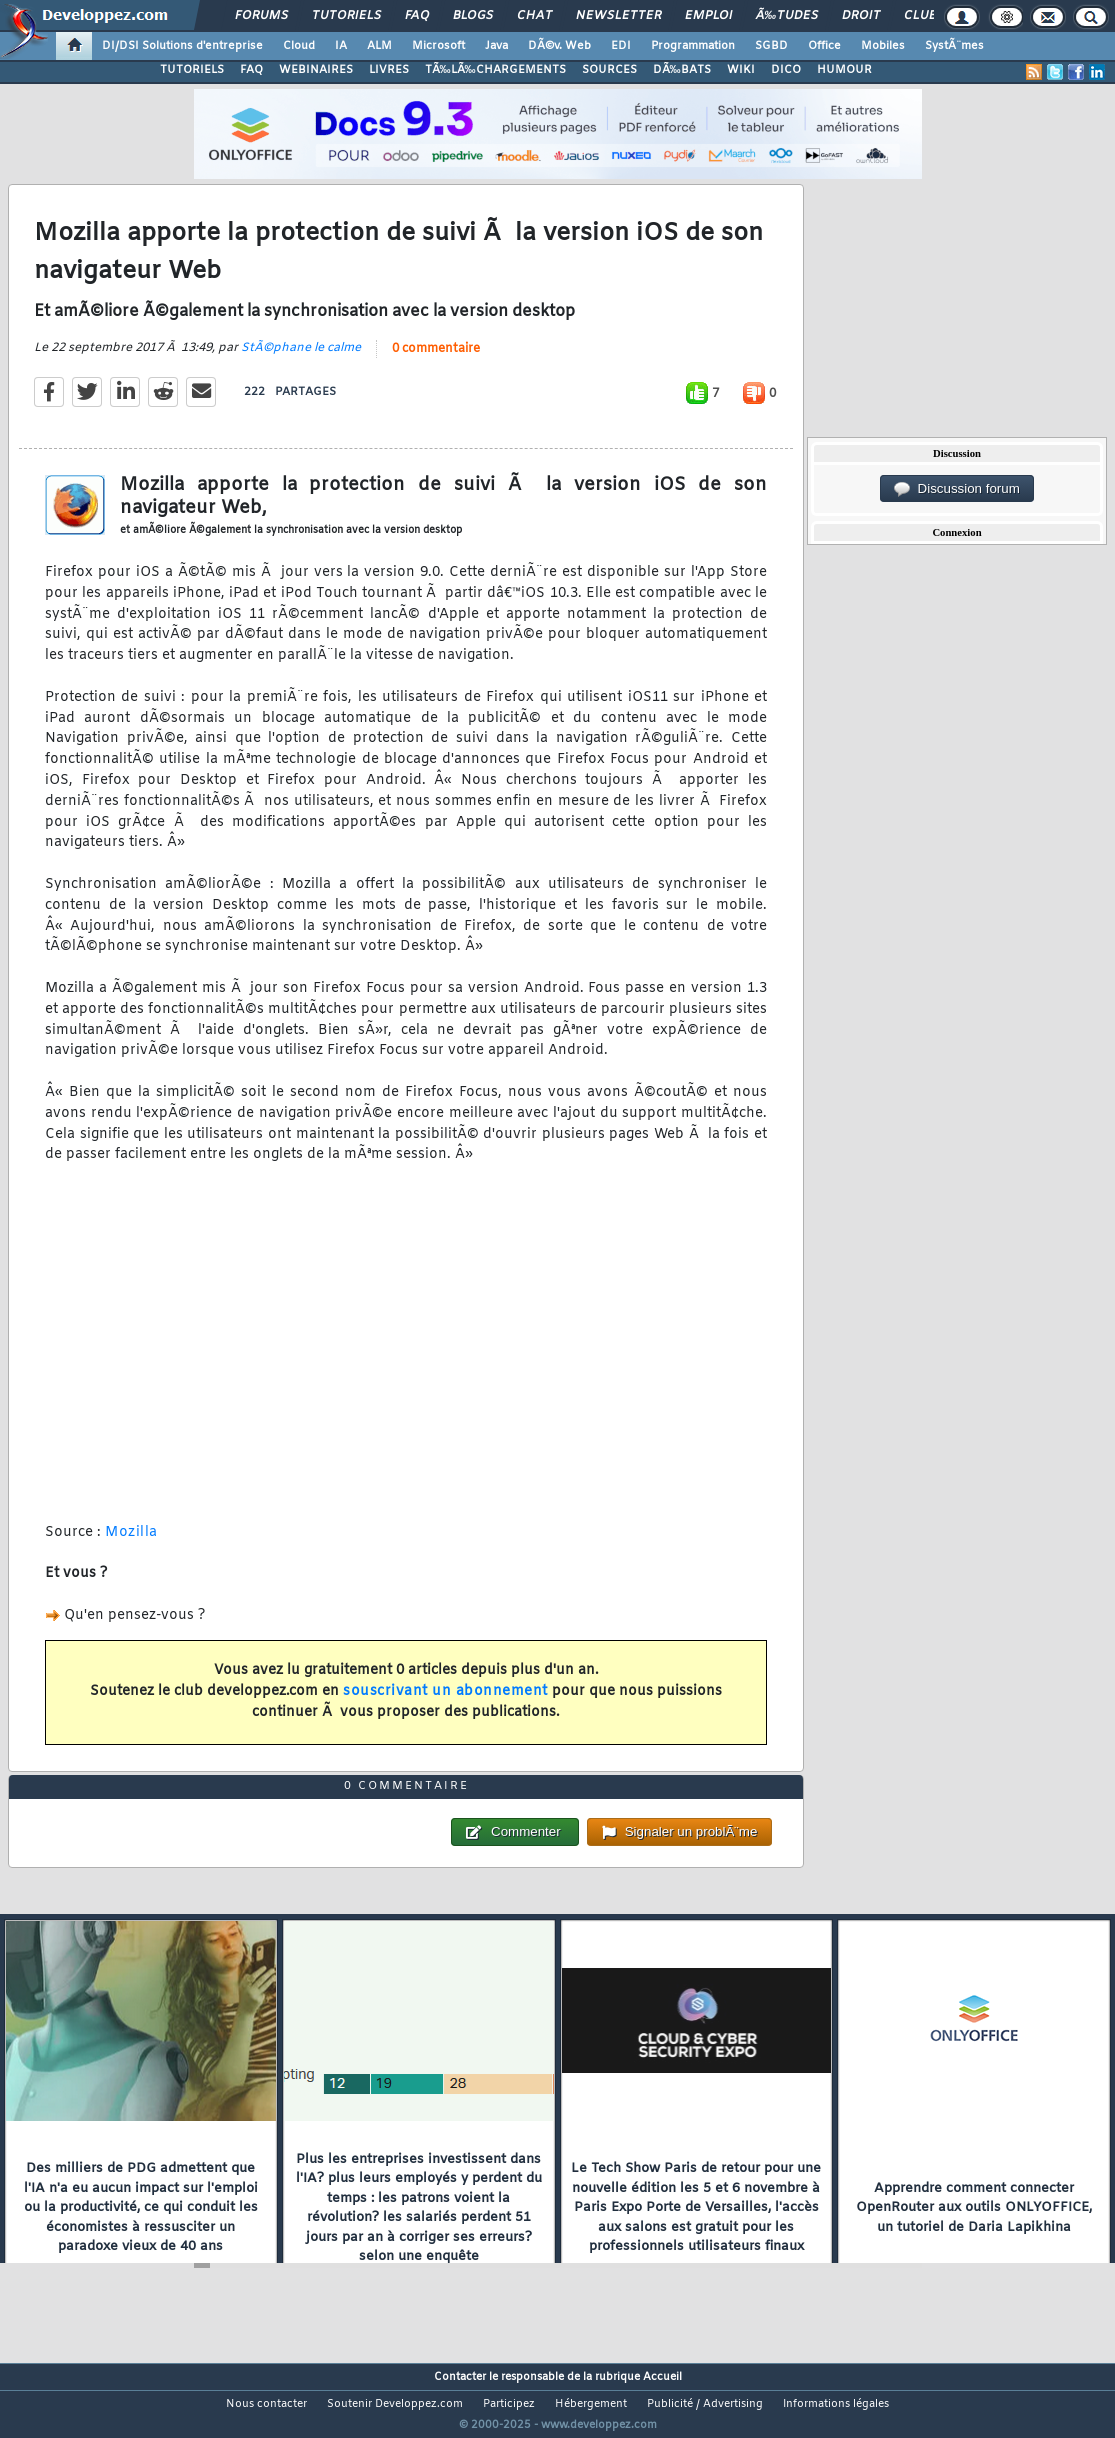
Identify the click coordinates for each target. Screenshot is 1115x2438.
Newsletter (618, 16)
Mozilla (131, 1544)
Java (496, 46)
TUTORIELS (192, 70)
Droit (861, 16)
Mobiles (883, 46)
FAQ (417, 16)
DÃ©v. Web (559, 46)
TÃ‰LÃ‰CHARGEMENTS (495, 70)
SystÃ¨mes (954, 46)
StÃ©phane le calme (301, 361)
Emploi (708, 16)
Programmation (693, 46)
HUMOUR (844, 70)
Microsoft (438, 46)
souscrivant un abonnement (445, 1704)
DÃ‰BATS (682, 70)
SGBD (771, 46)
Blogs (473, 16)
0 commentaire (436, 362)
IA (341, 46)
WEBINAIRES (316, 70)
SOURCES (609, 70)
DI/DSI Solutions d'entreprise (182, 46)
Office (824, 46)
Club (920, 16)
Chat (534, 16)
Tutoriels (346, 16)
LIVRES (389, 70)
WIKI (741, 70)
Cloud (299, 46)
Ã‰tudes (787, 16)
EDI (621, 46)
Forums (261, 16)
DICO (786, 70)
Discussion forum (957, 489)
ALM (379, 46)
